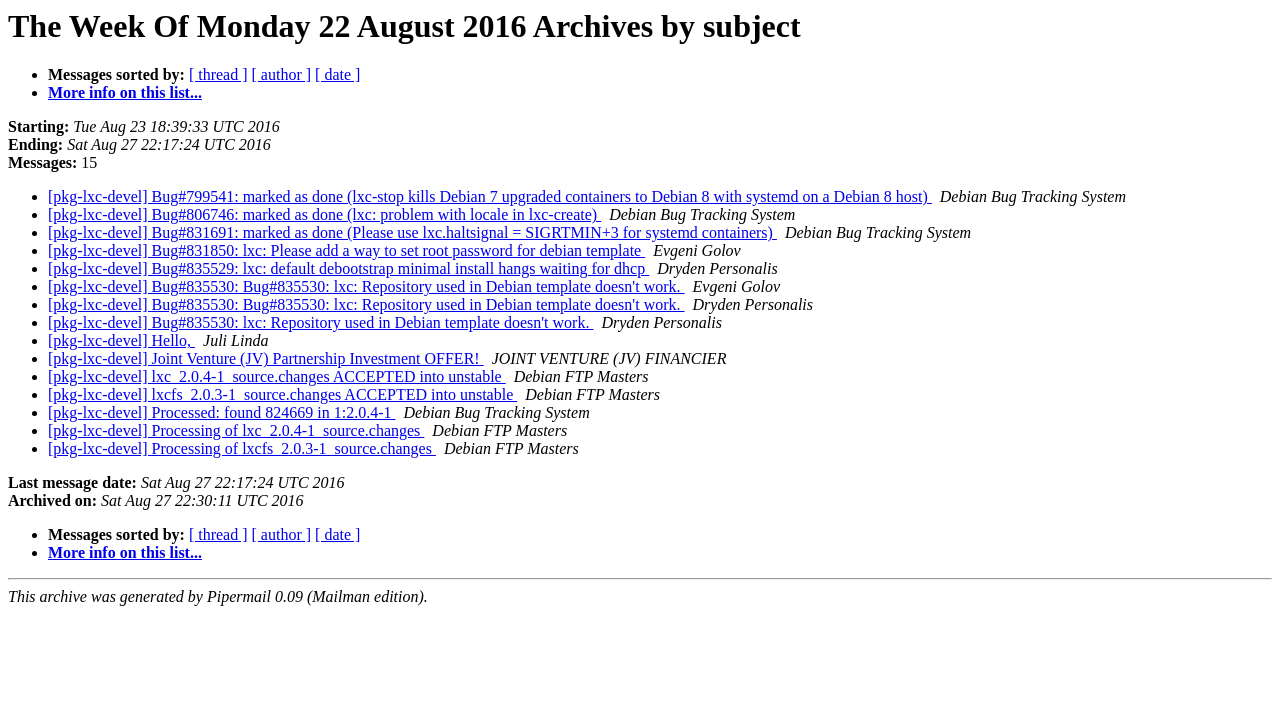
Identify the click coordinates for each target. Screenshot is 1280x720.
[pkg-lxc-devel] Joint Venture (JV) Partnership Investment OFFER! (266, 358)
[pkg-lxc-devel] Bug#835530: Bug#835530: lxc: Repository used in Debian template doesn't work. (366, 286)
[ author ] (282, 74)
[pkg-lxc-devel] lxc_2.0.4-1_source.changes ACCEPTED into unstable (277, 376)
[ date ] (337, 74)
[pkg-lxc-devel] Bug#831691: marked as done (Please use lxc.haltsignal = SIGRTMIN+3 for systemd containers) (412, 232)
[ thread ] (218, 74)
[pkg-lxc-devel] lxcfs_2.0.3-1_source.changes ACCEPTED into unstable (282, 394)
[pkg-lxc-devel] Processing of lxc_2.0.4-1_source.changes (236, 430)
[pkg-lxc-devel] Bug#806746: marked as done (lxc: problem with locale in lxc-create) (324, 214)
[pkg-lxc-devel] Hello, (121, 340)
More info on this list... (125, 92)
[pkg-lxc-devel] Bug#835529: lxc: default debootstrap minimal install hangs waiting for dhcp (348, 268)
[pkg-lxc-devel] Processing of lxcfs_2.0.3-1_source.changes (242, 448)
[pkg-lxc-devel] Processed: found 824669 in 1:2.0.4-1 (221, 412)
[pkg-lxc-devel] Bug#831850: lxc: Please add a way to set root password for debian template (346, 250)
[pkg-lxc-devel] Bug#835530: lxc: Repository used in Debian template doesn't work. (320, 322)
